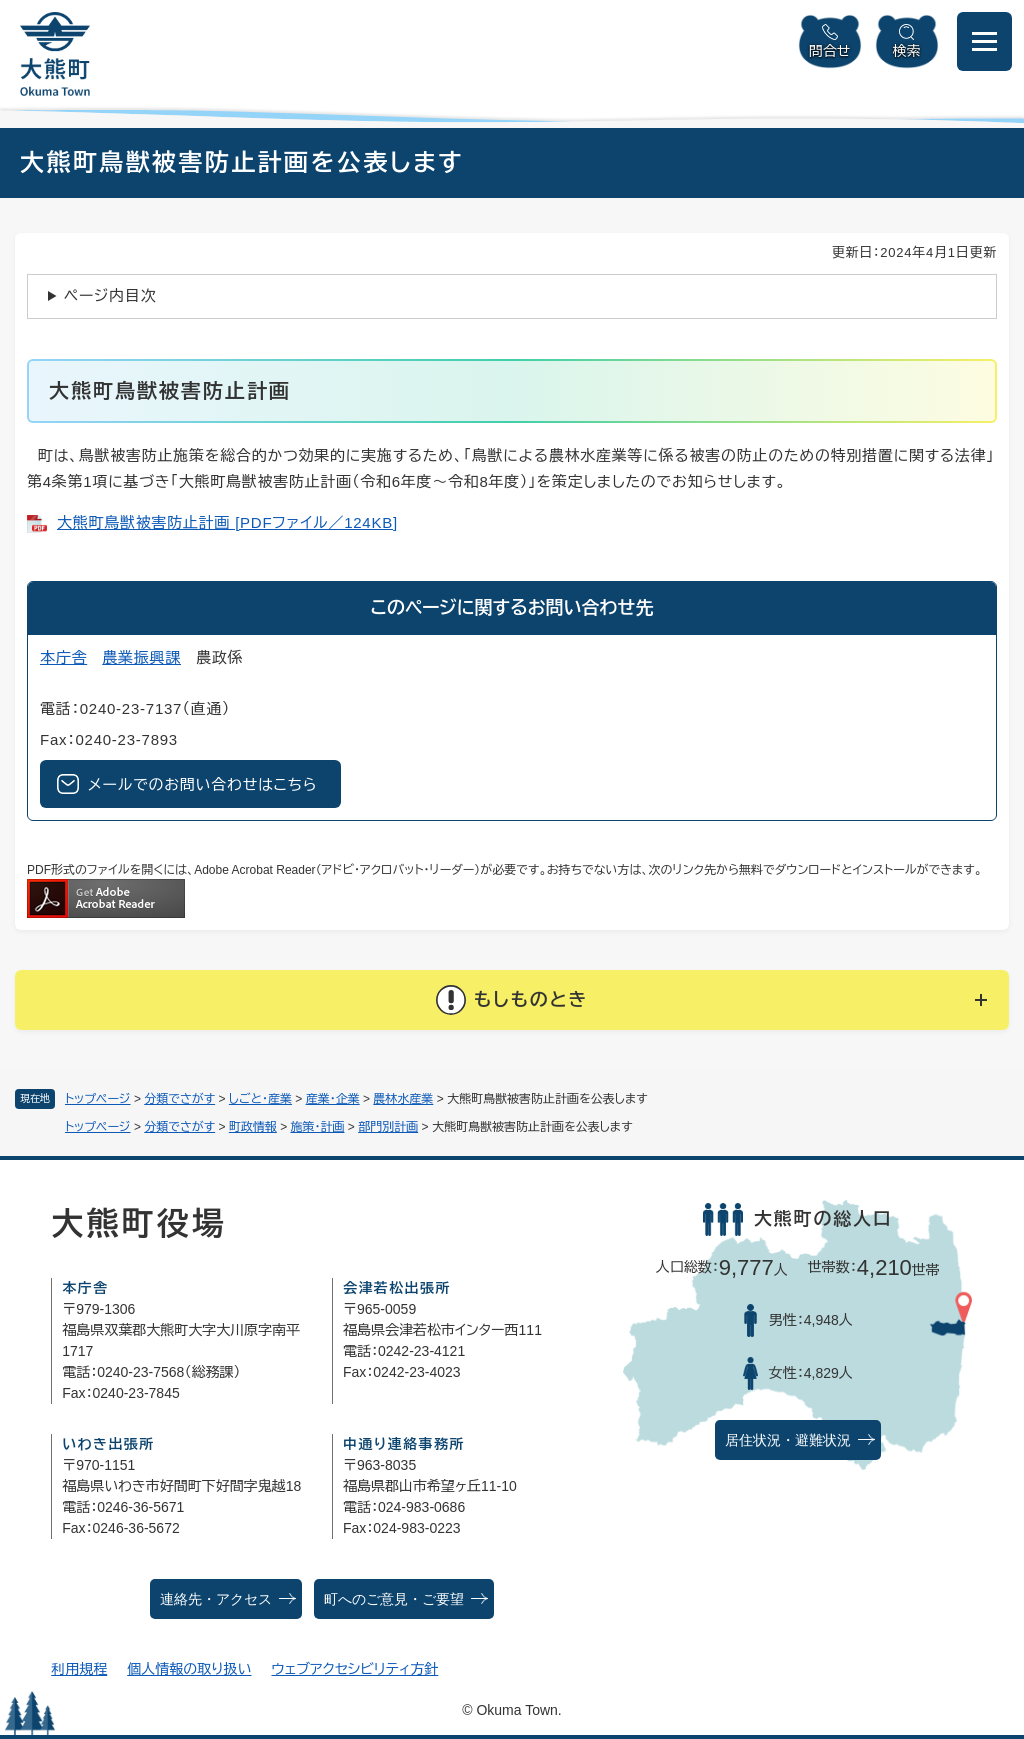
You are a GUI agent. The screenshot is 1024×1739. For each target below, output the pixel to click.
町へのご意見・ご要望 (394, 1599)
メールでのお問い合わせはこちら (202, 784)
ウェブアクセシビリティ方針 (355, 1669)
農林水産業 (403, 1099)
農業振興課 (141, 657)
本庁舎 (63, 657)
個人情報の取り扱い (189, 1669)
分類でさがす (179, 1099)
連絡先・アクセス (216, 1599)
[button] (512, 1000)
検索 (907, 51)
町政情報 (253, 1127)
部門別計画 (388, 1127)
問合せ (830, 51)
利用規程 (79, 1669)
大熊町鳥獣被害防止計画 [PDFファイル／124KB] (227, 522)
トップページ (98, 1099)
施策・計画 (318, 1127)
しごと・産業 (260, 1099)
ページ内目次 (110, 295)
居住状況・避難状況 (788, 1440)
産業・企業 (333, 1099)
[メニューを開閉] (984, 41)
